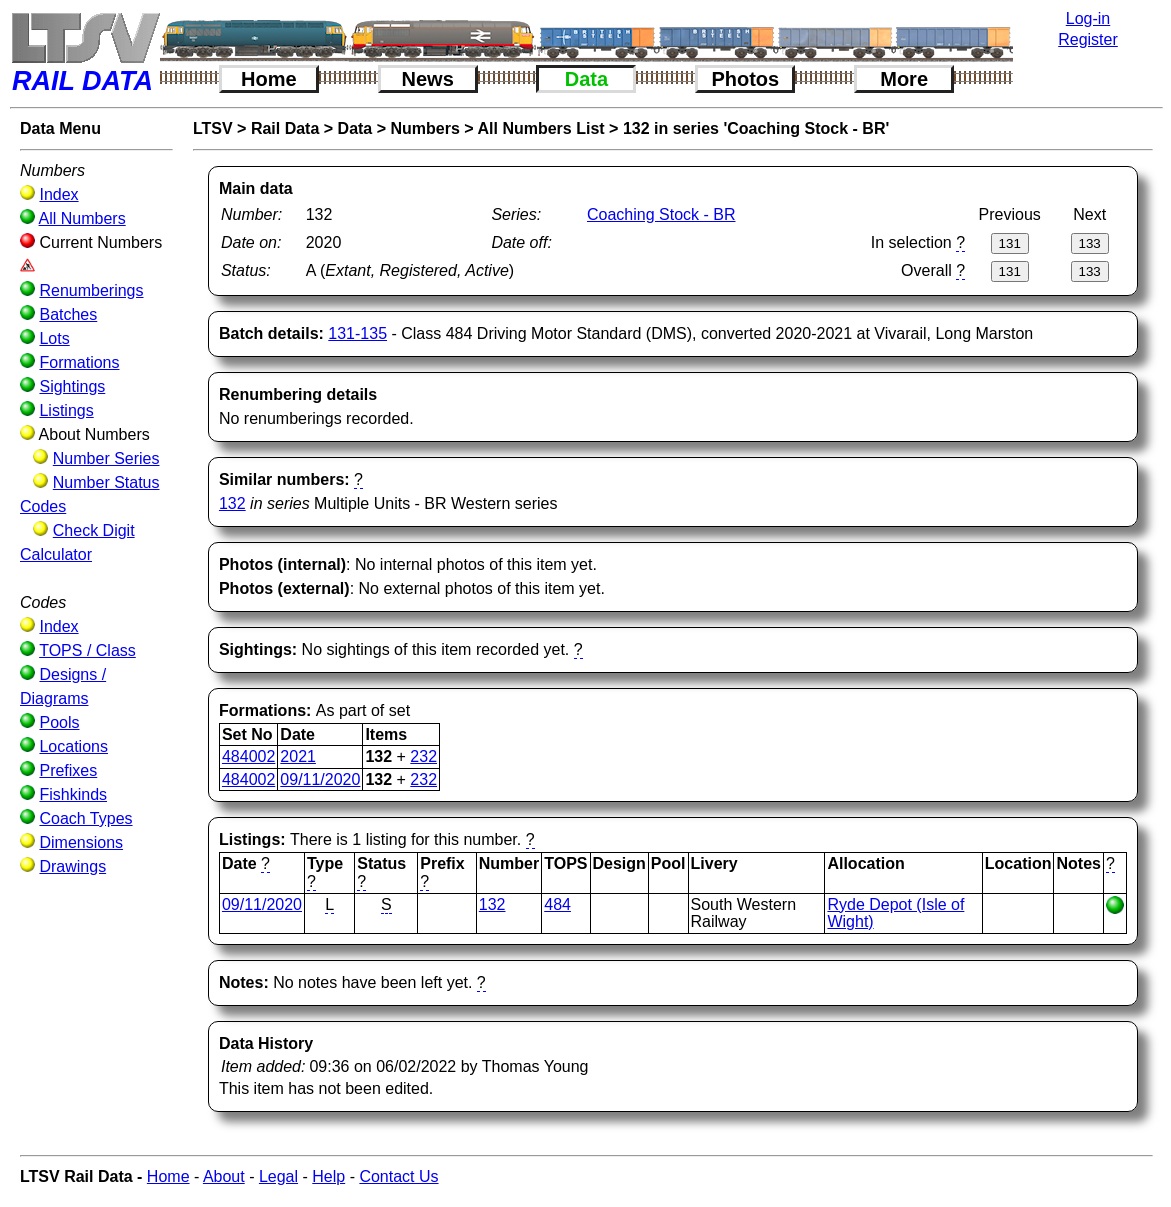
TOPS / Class (87, 650)
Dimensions (81, 842)
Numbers (425, 128)
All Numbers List (541, 128)
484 (557, 904)
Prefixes (68, 770)
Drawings (72, 866)
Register (1088, 39)
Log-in (1088, 18)
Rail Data (285, 128)
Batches (68, 314)
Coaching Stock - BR (661, 214)
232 (423, 756)
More (904, 79)
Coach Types (85, 818)
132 (232, 503)
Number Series (106, 458)
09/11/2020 (320, 779)
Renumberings (91, 290)
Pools (59, 722)
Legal (278, 1176)
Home (269, 79)
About (224, 1176)
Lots (54, 338)
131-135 (357, 333)
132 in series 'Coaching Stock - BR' (756, 128)
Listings (66, 410)
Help (328, 1176)
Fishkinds (73, 794)
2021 (298, 756)
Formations (79, 362)
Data (586, 79)
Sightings (72, 386)
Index (58, 194)
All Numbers (82, 218)
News (428, 79)
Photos (745, 79)
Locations (73, 746)
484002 (248, 756)
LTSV (213, 128)
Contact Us (398, 1176)
